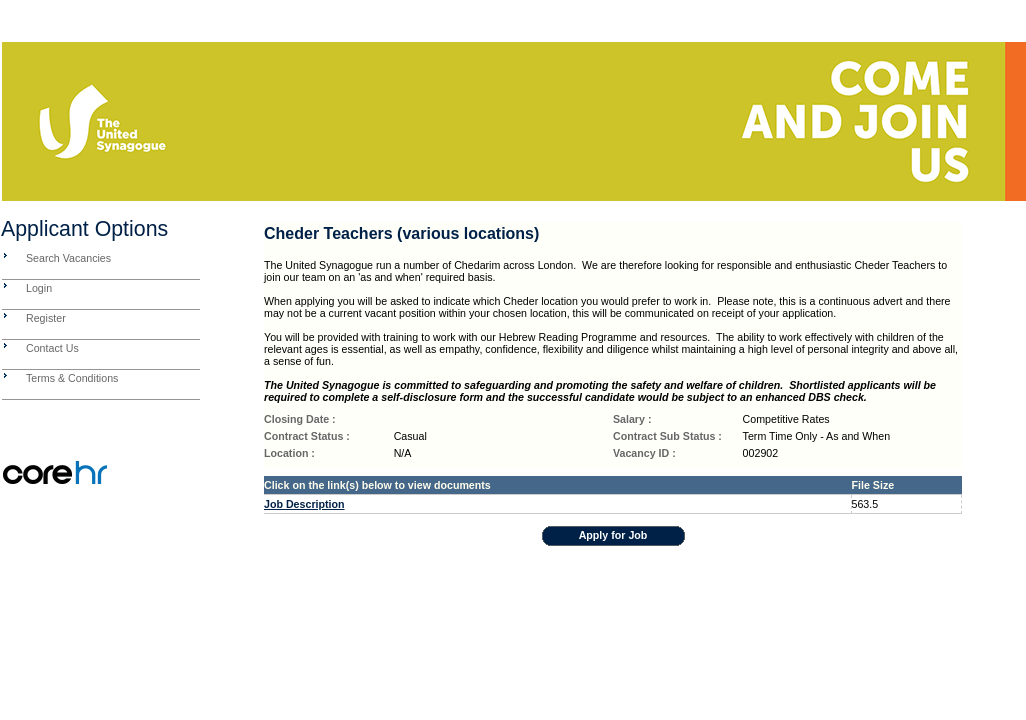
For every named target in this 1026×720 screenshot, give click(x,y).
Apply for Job (613, 535)
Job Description (304, 504)
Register (46, 318)
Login (39, 288)
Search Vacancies (68, 258)
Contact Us (52, 348)
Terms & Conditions (72, 378)
